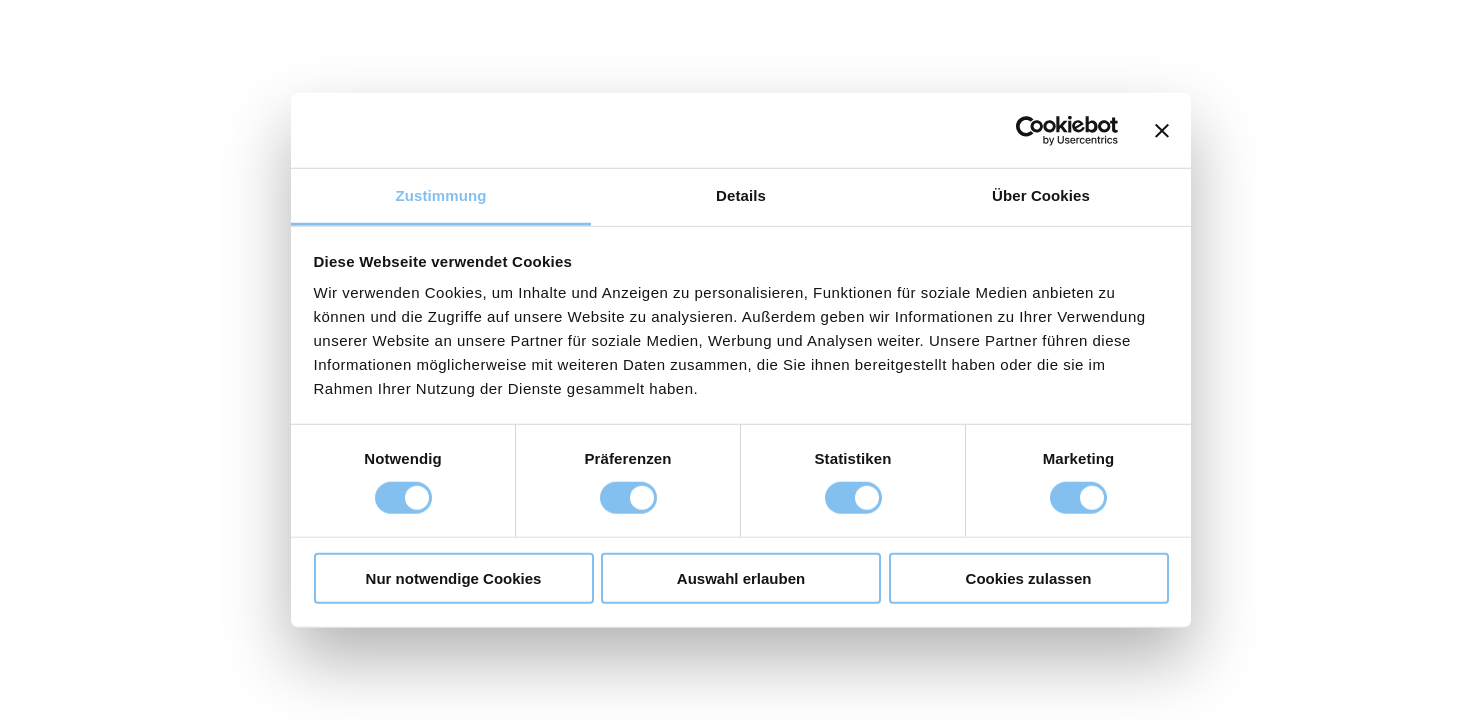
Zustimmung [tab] (441, 195)
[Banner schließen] (1162, 130)
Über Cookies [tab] (1041, 195)
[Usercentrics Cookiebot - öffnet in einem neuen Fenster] (1030, 130)
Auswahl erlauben (741, 578)
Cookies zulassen (1029, 578)
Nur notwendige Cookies (454, 578)
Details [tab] (741, 195)
